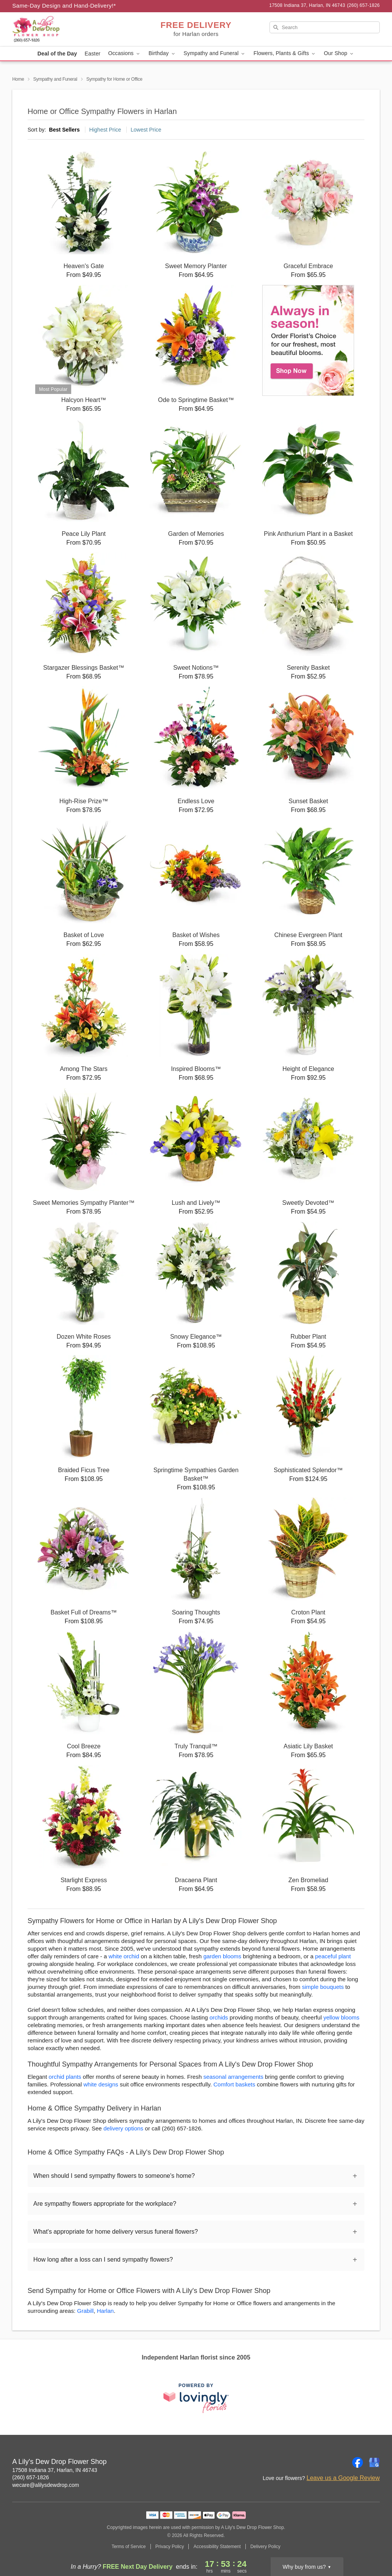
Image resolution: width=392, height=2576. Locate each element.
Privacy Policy (169, 2546)
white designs (100, 2084)
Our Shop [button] (339, 53)
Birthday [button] (162, 53)
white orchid (123, 1956)
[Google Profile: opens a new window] (374, 2462)
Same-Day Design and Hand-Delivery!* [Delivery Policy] (64, 5)
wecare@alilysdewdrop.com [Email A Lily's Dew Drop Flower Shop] (45, 2485)
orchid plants (65, 2076)
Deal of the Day (57, 53)
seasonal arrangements (233, 2076)
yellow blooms (341, 2017)
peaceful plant (333, 1956)
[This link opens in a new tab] (196, 2398)
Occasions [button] (124, 53)
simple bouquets (323, 1987)
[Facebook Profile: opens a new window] (357, 2462)
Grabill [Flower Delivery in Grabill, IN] (85, 2310)
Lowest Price (146, 130)
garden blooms (222, 1956)
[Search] (325, 27)
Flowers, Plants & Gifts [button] (284, 53)
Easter (92, 53)
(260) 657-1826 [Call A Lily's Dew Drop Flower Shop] (30, 2477)
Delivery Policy (265, 2546)
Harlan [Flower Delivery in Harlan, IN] (105, 2310)
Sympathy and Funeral (55, 79)
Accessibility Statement (216, 2546)
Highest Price (105, 130)
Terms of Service (128, 2546)
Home (18, 79)
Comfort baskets (234, 2084)
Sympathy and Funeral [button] (215, 53)
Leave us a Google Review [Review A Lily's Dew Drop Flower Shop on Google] (343, 2478)
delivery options (123, 2128)
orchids (218, 2017)
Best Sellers (64, 130)
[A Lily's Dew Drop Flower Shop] (67, 29)
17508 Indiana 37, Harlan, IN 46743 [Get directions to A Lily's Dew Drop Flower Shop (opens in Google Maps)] (54, 2470)
